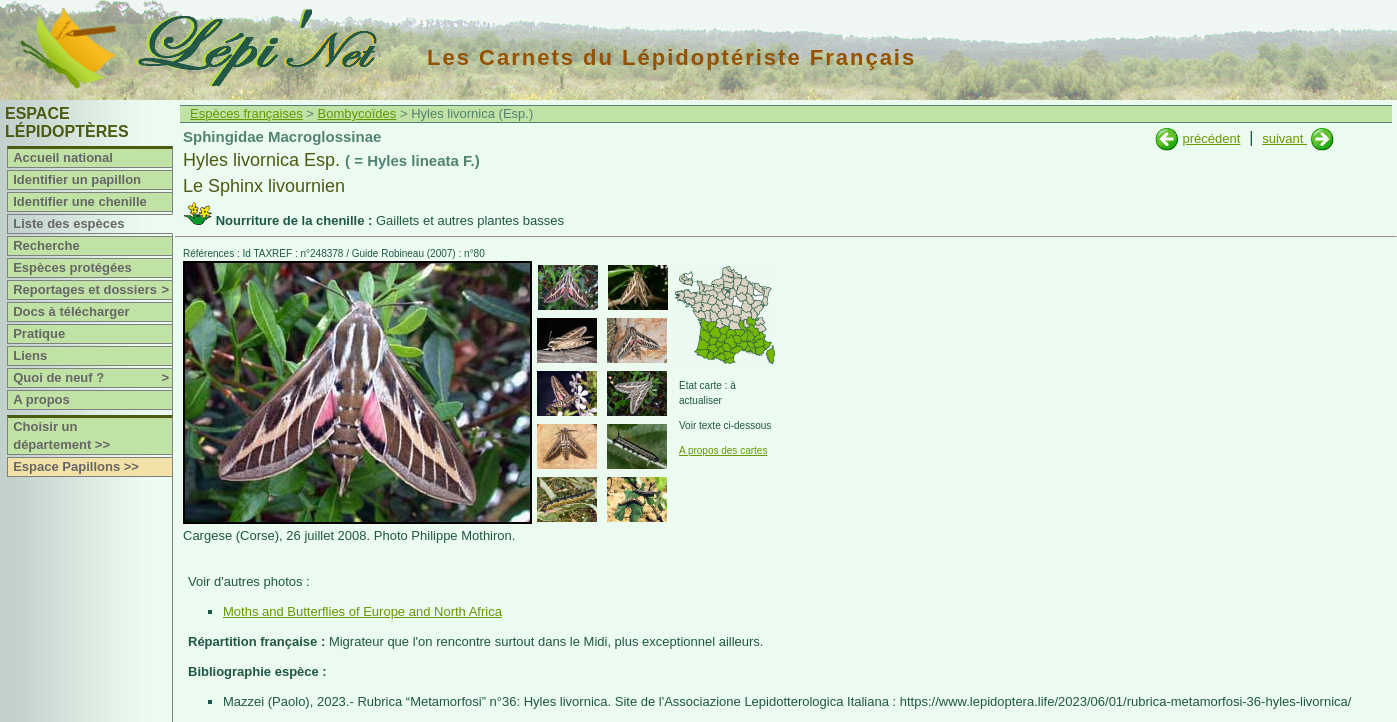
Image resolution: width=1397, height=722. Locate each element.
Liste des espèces (68, 223)
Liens (30, 355)
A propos (41, 399)
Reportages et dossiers (92, 290)
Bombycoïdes (357, 113)
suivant (1284, 138)
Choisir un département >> (61, 435)
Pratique (39, 333)
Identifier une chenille (80, 201)
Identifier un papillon (77, 179)
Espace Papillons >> (76, 466)
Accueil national (63, 157)
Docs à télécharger (71, 311)
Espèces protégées (72, 267)
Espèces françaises (246, 113)
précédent (1211, 138)
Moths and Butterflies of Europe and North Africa (362, 611)
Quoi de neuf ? (92, 378)
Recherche (46, 245)
